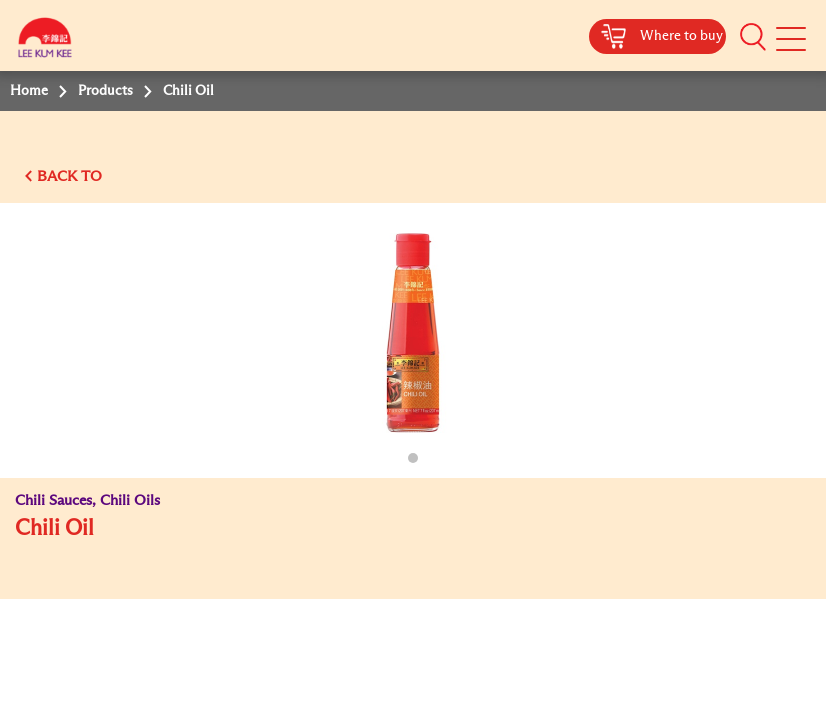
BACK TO (69, 176)
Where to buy (681, 36)
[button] (753, 37)
